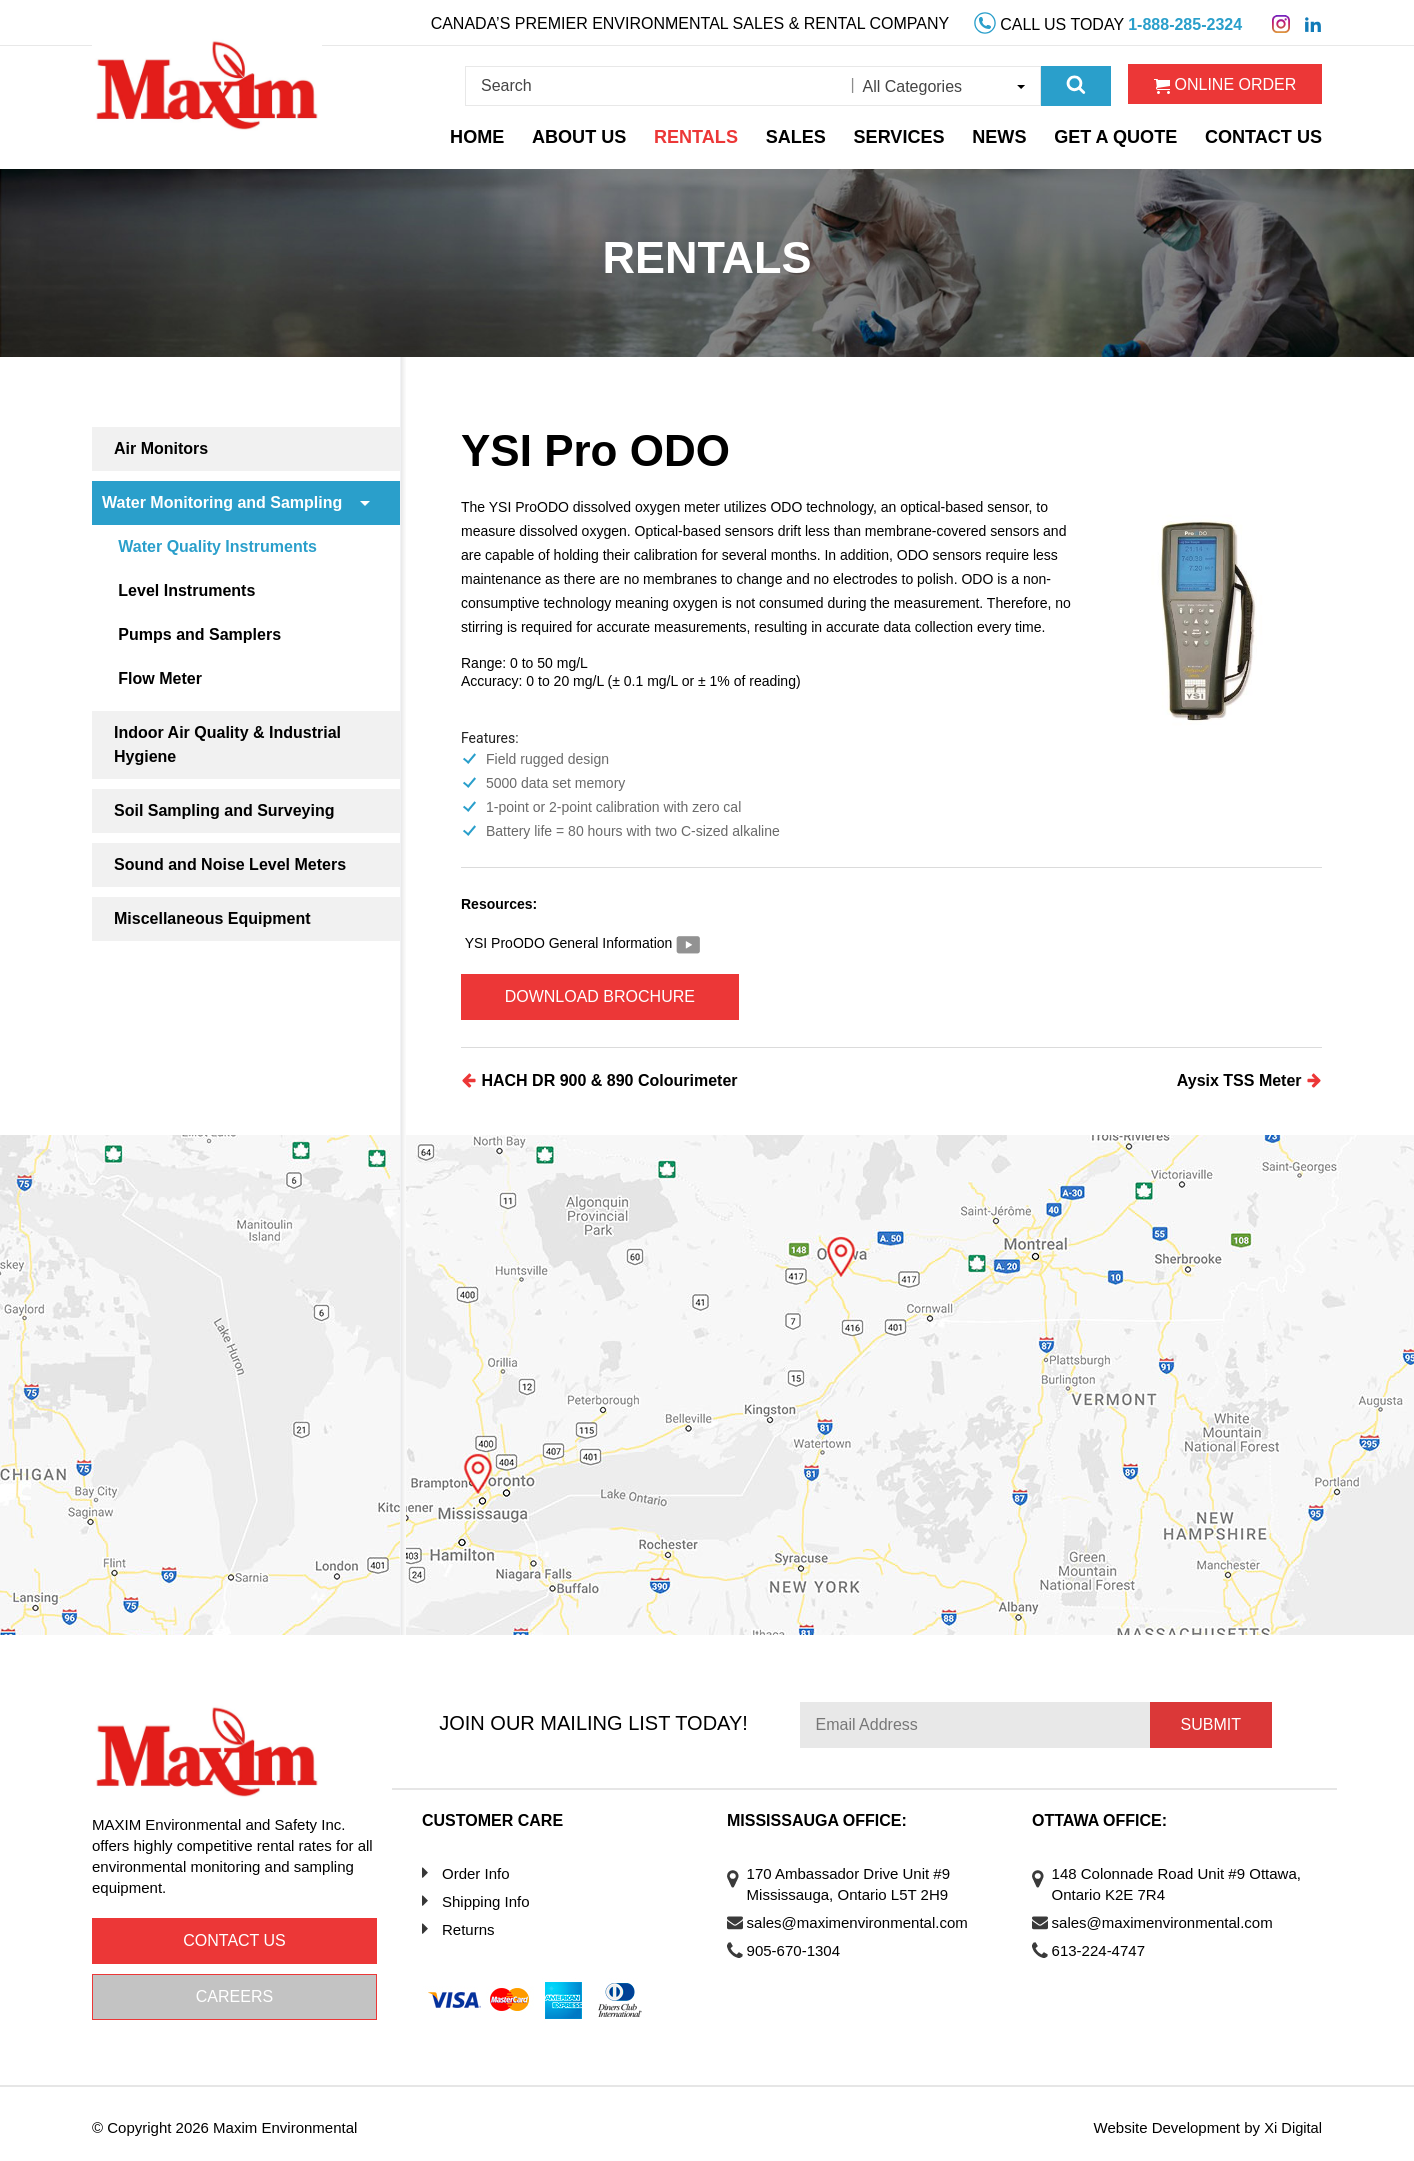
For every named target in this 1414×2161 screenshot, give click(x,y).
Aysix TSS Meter (1249, 1073)
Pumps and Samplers (208, 634)
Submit (1211, 1718)
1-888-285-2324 (1185, 21)
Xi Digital (1292, 2120)
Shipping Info (486, 1894)
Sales (809, 132)
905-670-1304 (803, 1943)
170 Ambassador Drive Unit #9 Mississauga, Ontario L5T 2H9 (858, 1877)
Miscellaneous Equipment (212, 918)
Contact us (234, 1933)
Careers (234, 1989)
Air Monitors (161, 448)
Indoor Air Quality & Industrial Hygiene (227, 744)
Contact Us (1270, 132)
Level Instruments (195, 590)
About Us (595, 132)
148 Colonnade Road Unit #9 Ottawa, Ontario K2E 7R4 (1158, 1877)
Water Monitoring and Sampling (222, 502)
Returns (468, 1922)
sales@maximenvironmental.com (867, 1915)
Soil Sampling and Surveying (224, 810)
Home (493, 132)
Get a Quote (1127, 132)
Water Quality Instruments (226, 546)
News (1013, 132)
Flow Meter (169, 678)
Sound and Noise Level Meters (230, 864)
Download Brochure (617, 992)
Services (913, 132)
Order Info (476, 1866)
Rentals (710, 132)
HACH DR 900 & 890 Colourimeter (599, 1073)
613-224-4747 (1108, 1943)
